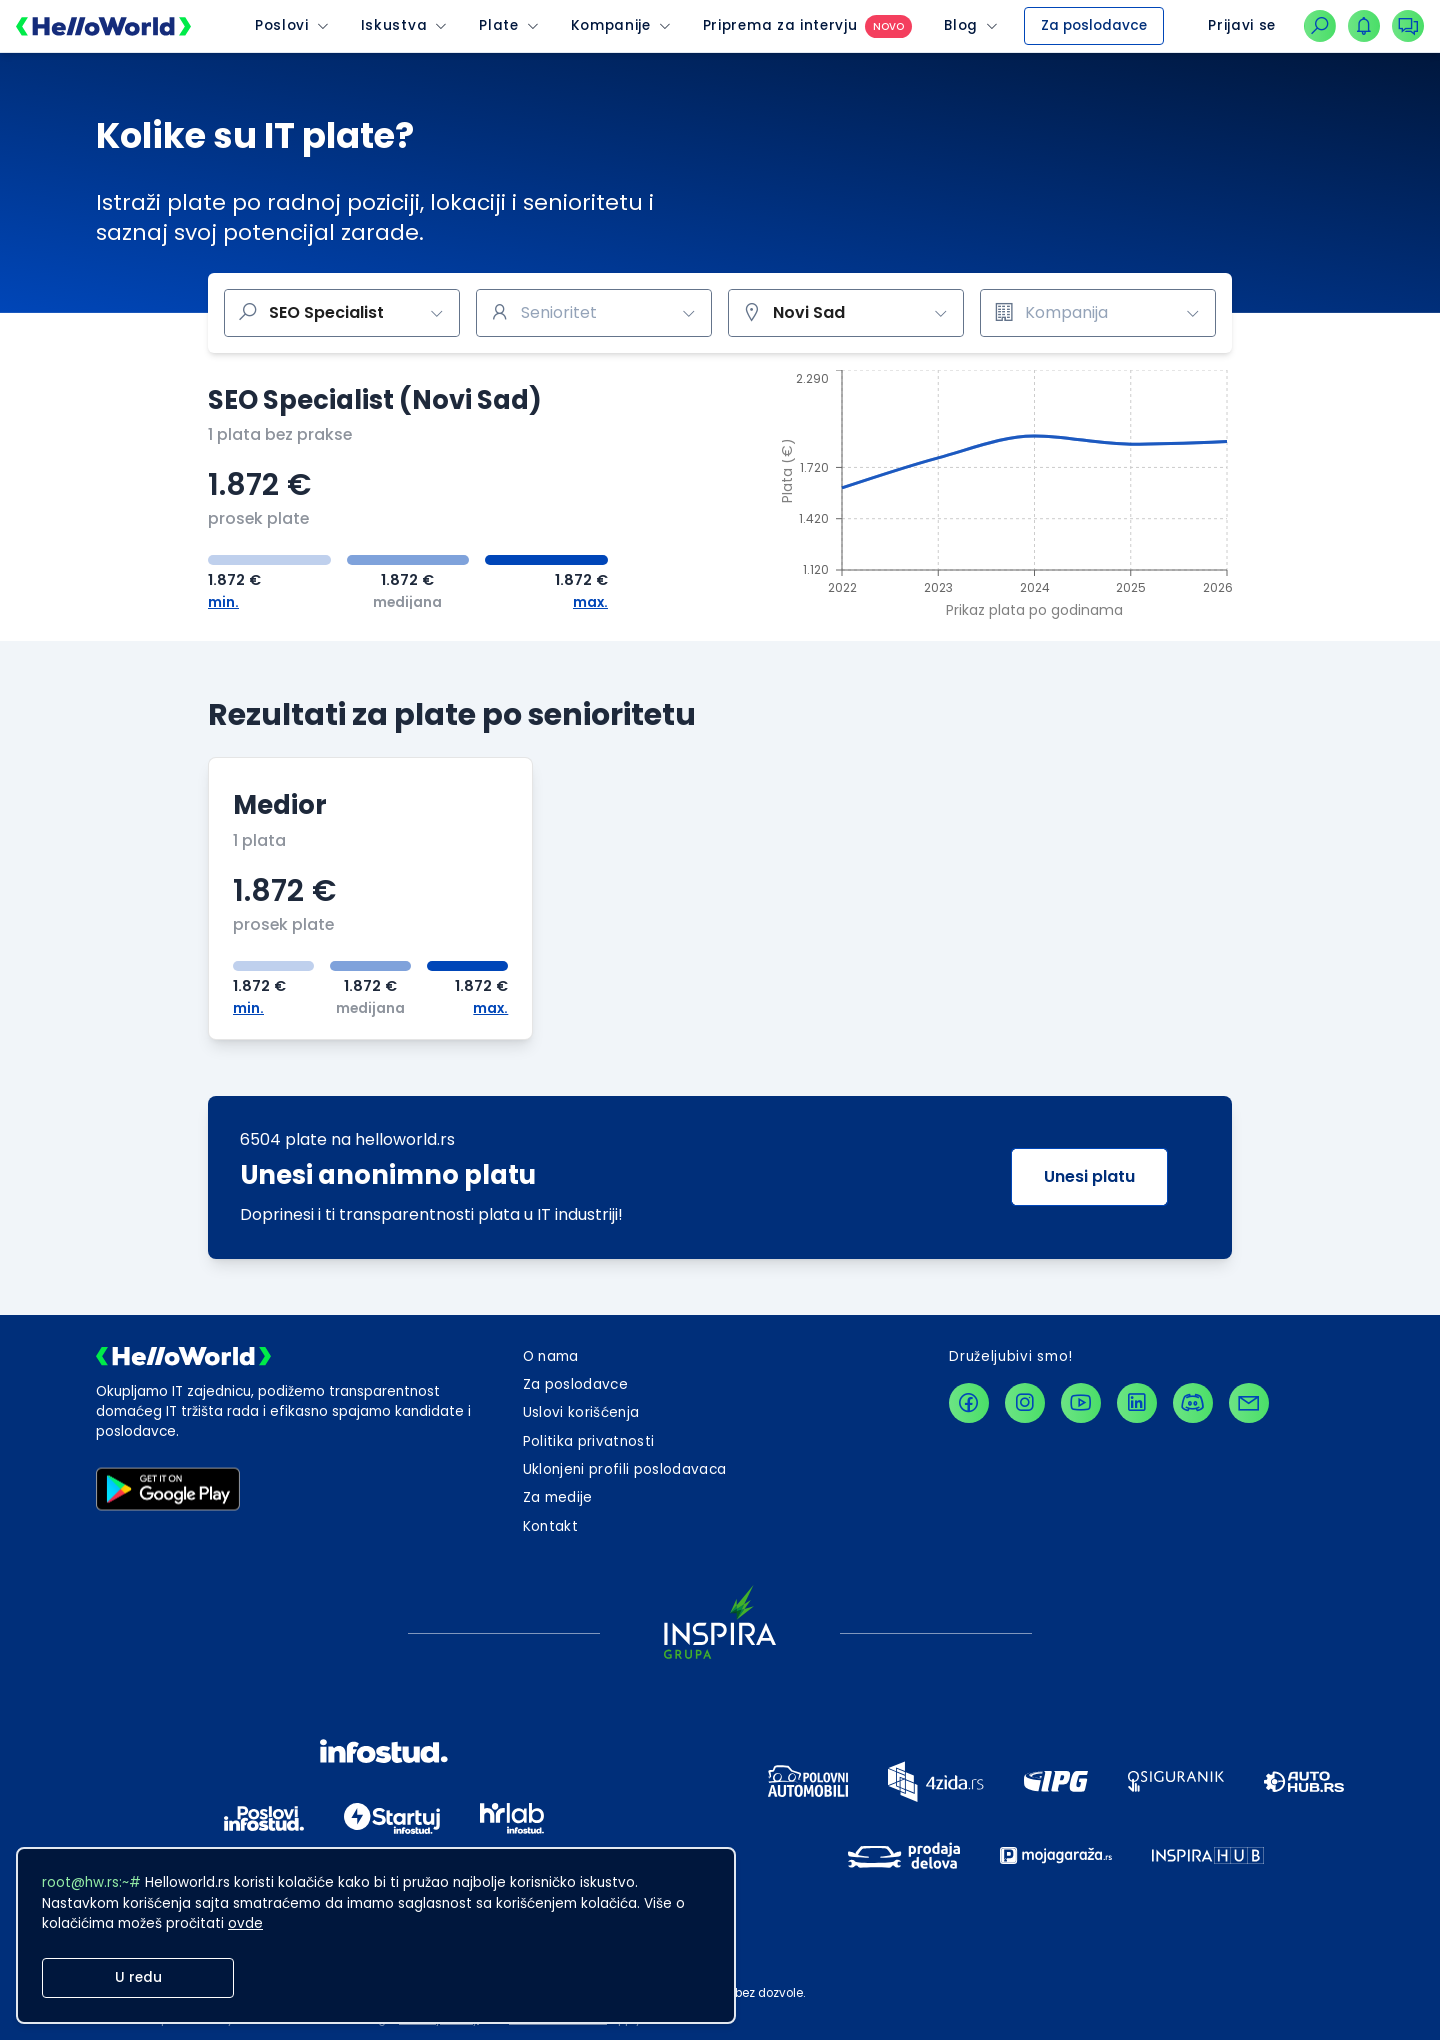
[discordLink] (1193, 1403)
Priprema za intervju (780, 26)
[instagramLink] (1025, 1403)
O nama (551, 1356)
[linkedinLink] (1137, 1403)
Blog (961, 26)
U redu (138, 1977)
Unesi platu (1089, 1176)
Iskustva (394, 26)
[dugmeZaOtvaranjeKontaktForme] (550, 1527)
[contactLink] (1249, 1403)
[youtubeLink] (1081, 1403)
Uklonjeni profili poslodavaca (625, 1469)
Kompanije (611, 26)
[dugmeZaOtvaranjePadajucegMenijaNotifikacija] (1364, 26)
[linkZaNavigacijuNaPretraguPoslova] (1320, 26)
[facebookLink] (969, 1403)
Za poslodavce (1094, 25)
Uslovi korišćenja (581, 1412)
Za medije (558, 1497)
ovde (245, 1923)
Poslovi (282, 26)
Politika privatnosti (589, 1441)
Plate (498, 26)
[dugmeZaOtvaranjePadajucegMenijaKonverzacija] (1408, 26)
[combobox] (594, 313)
